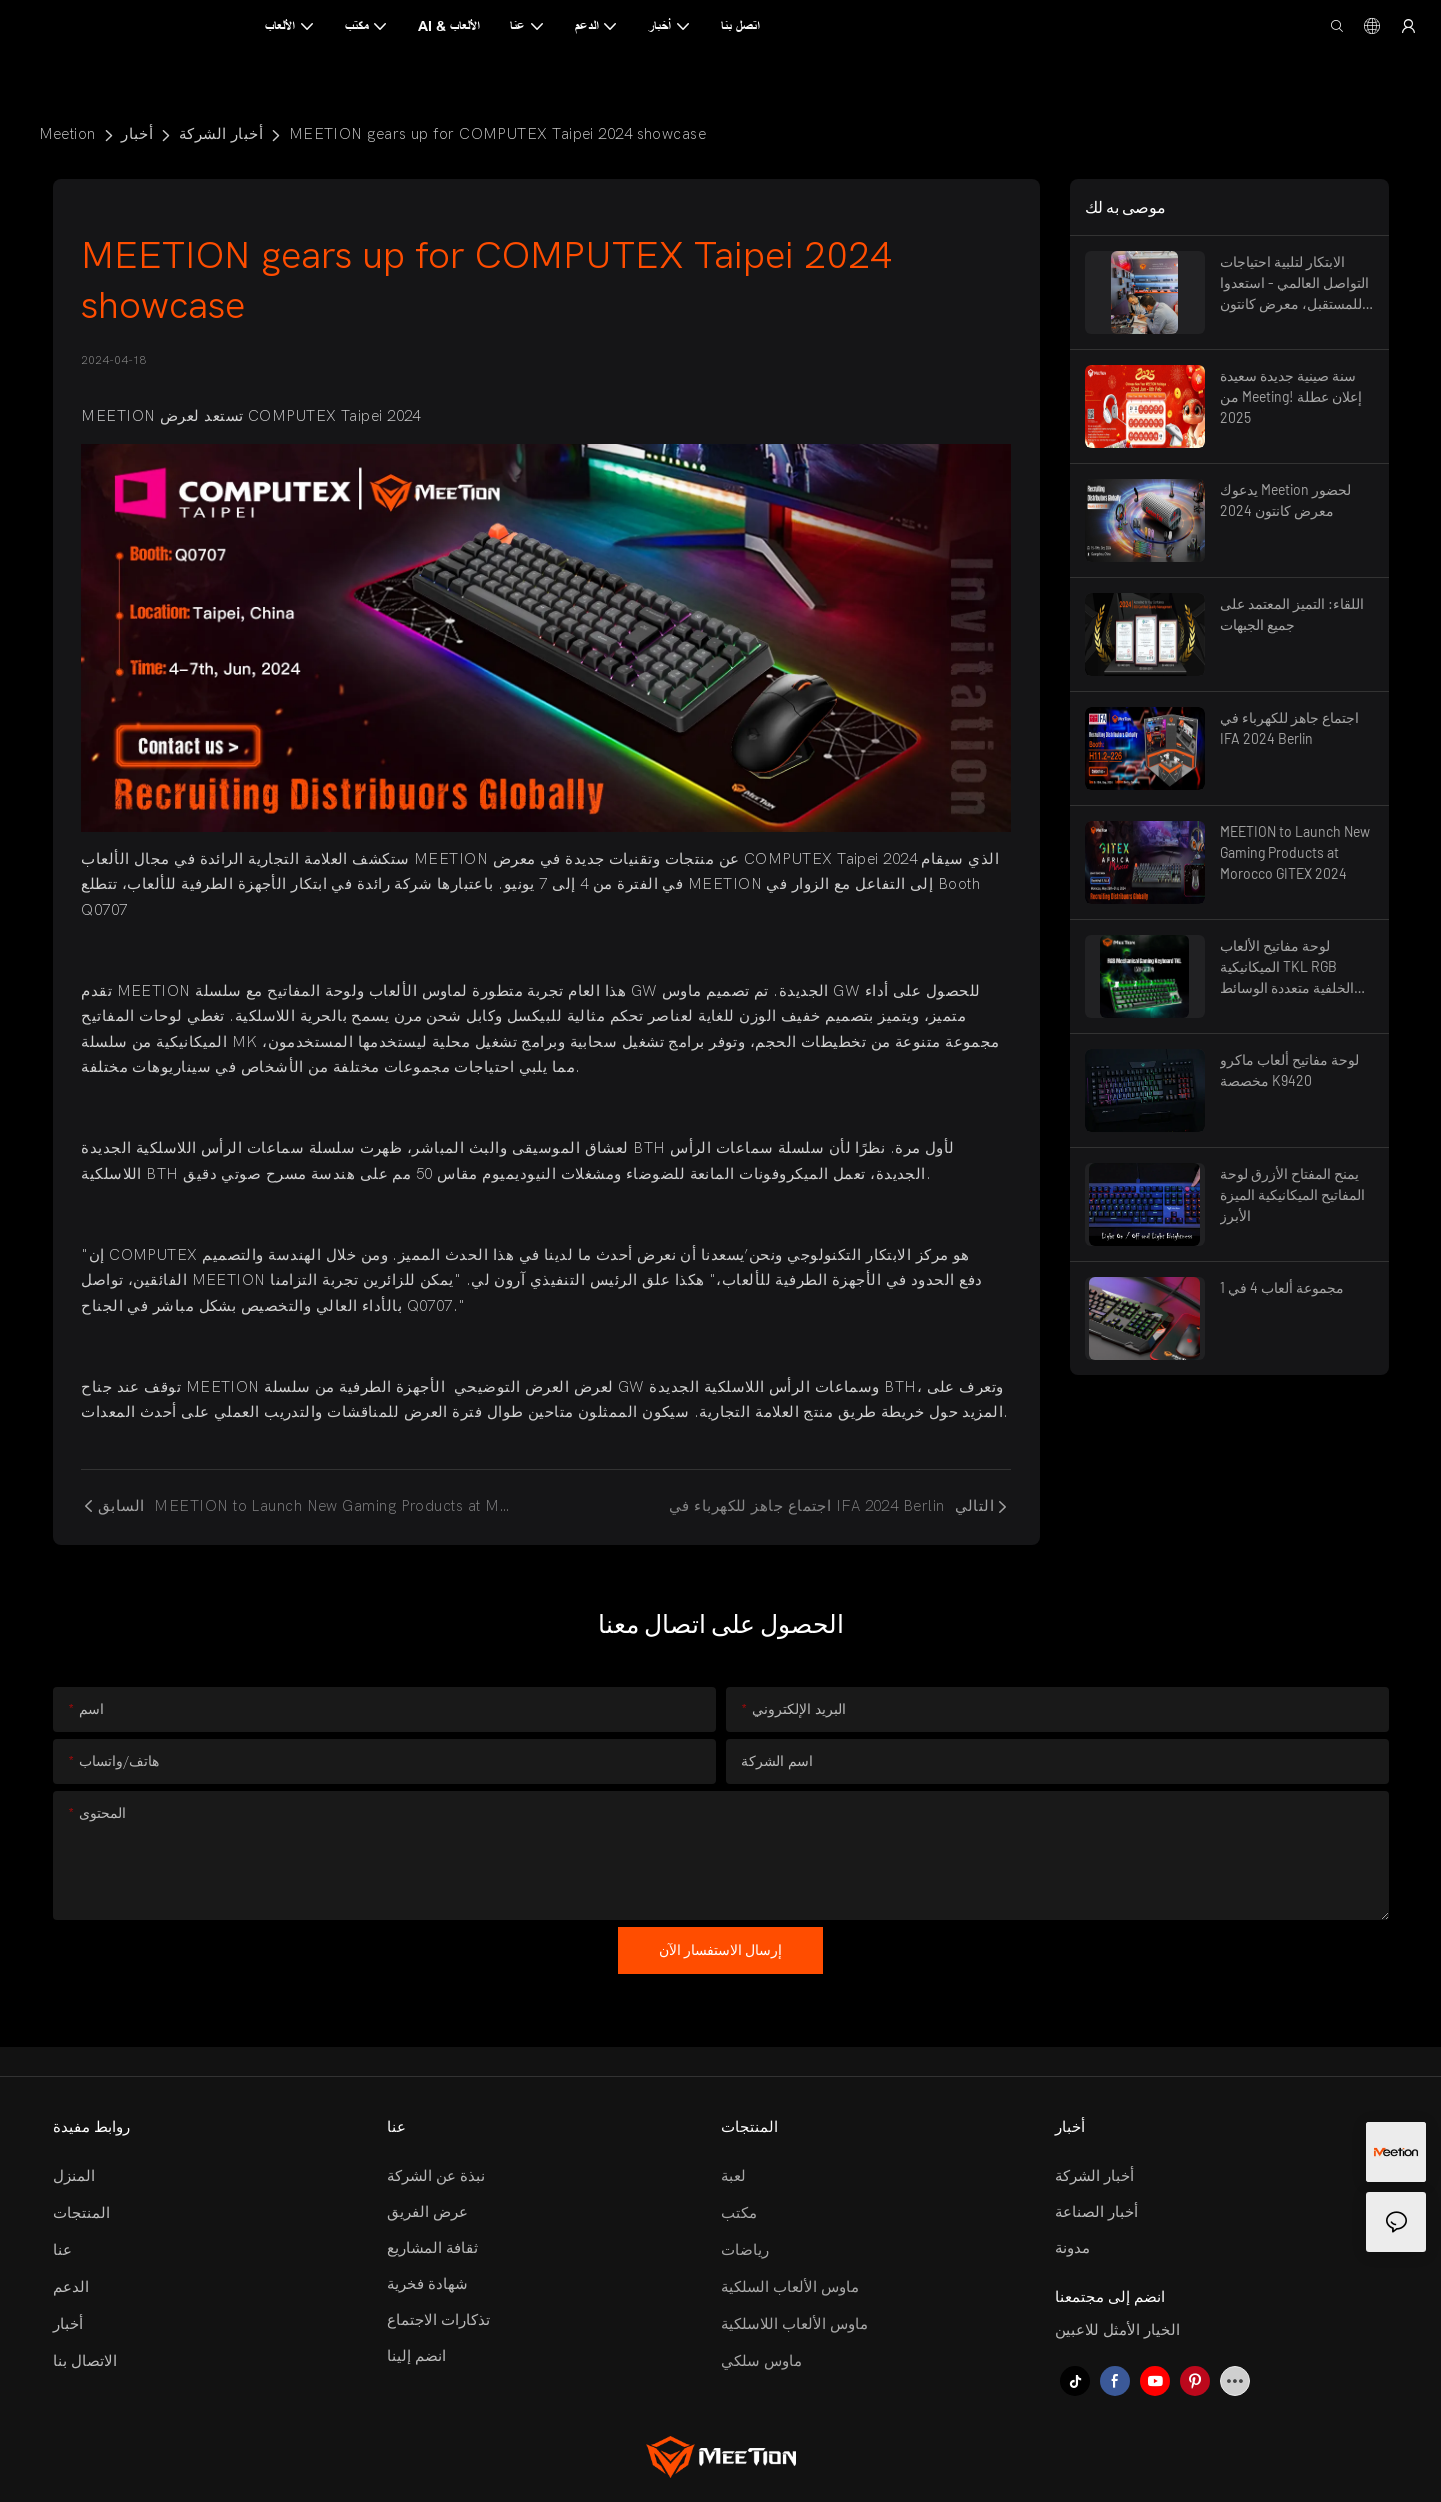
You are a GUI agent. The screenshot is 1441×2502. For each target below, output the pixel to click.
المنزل (74, 2176)
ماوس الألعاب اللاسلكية (794, 2324)
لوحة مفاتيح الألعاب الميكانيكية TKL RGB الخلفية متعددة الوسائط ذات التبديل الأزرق (1287, 967)
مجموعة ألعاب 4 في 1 (1282, 1287)
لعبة (733, 2176)
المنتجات (81, 2213)
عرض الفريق (427, 2212)
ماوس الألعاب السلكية (790, 2287)
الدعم (71, 2287)
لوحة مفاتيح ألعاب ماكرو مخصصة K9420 (1289, 1070)
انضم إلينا (416, 2356)
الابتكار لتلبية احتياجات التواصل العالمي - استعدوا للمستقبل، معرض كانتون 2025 (1294, 283)
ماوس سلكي (761, 2361)
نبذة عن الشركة (436, 2176)
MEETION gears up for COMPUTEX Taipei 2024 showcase (498, 134)
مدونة (1072, 2248)
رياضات (745, 2250)
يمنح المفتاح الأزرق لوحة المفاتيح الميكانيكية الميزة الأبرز (1292, 1194)
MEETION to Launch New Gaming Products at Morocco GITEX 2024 (1295, 852)
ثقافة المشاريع (432, 2248)
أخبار (137, 134)
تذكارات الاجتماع (438, 2320)
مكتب (739, 2213)
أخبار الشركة (221, 134)
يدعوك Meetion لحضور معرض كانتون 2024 (1285, 500)
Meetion (67, 134)
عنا (62, 2250)
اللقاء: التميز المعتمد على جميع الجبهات (1292, 614)
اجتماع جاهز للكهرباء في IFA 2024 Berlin (1289, 728)
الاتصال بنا (85, 2361)
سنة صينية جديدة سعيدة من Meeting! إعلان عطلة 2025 (1291, 396)
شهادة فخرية (427, 2284)
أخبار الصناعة (1096, 2212)
